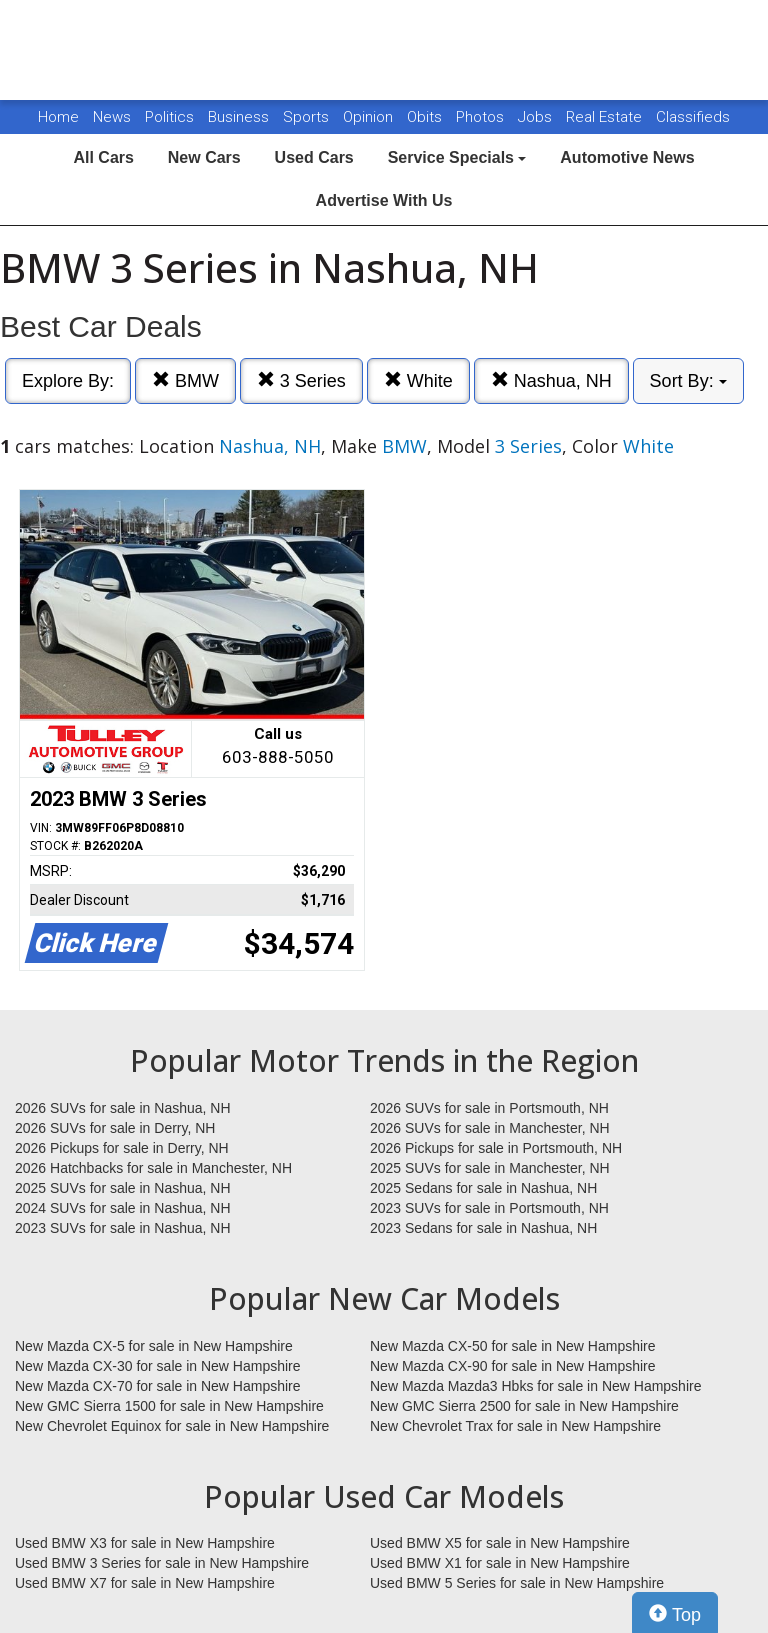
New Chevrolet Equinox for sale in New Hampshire (172, 1426)
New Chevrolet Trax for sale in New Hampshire (515, 1426)
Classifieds (693, 117)
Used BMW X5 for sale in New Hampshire (500, 1543)
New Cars (204, 157)
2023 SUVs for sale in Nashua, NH (123, 1228)
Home (58, 117)
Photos (482, 117)
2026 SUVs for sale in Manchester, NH (490, 1128)
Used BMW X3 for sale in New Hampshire (145, 1543)
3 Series (301, 380)
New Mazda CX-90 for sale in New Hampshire (513, 1366)
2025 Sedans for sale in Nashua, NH (483, 1188)
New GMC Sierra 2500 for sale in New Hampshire (524, 1406)
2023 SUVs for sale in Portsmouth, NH (489, 1208)
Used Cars (314, 157)
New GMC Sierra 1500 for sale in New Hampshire (169, 1406)
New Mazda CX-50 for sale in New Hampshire (513, 1346)
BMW (185, 380)
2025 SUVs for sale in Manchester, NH (490, 1168)
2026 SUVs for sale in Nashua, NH (123, 1108)
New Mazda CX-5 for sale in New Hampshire (154, 1346)
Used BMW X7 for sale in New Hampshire (145, 1583)
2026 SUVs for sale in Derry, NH (115, 1128)
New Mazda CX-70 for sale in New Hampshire (158, 1386)
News (112, 117)
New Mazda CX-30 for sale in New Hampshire (158, 1366)
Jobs (537, 117)
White (418, 380)
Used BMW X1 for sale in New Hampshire (500, 1563)
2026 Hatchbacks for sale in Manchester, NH (153, 1168)
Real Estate (606, 117)
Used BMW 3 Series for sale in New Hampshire (162, 1563)
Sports (308, 117)
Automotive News (627, 157)
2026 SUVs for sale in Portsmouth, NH (489, 1108)
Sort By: (688, 381)
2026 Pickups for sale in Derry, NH (122, 1148)
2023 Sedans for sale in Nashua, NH (483, 1228)
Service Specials (457, 157)
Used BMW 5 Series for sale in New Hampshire (517, 1583)
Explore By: (68, 381)
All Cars (103, 157)
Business (240, 117)
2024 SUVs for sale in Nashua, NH (123, 1208)
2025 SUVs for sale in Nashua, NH (123, 1188)
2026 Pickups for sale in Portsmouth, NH (496, 1148)
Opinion (370, 117)
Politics (169, 117)
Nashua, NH (551, 380)
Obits (426, 117)
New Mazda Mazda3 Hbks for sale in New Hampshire (535, 1386)
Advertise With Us (384, 200)
